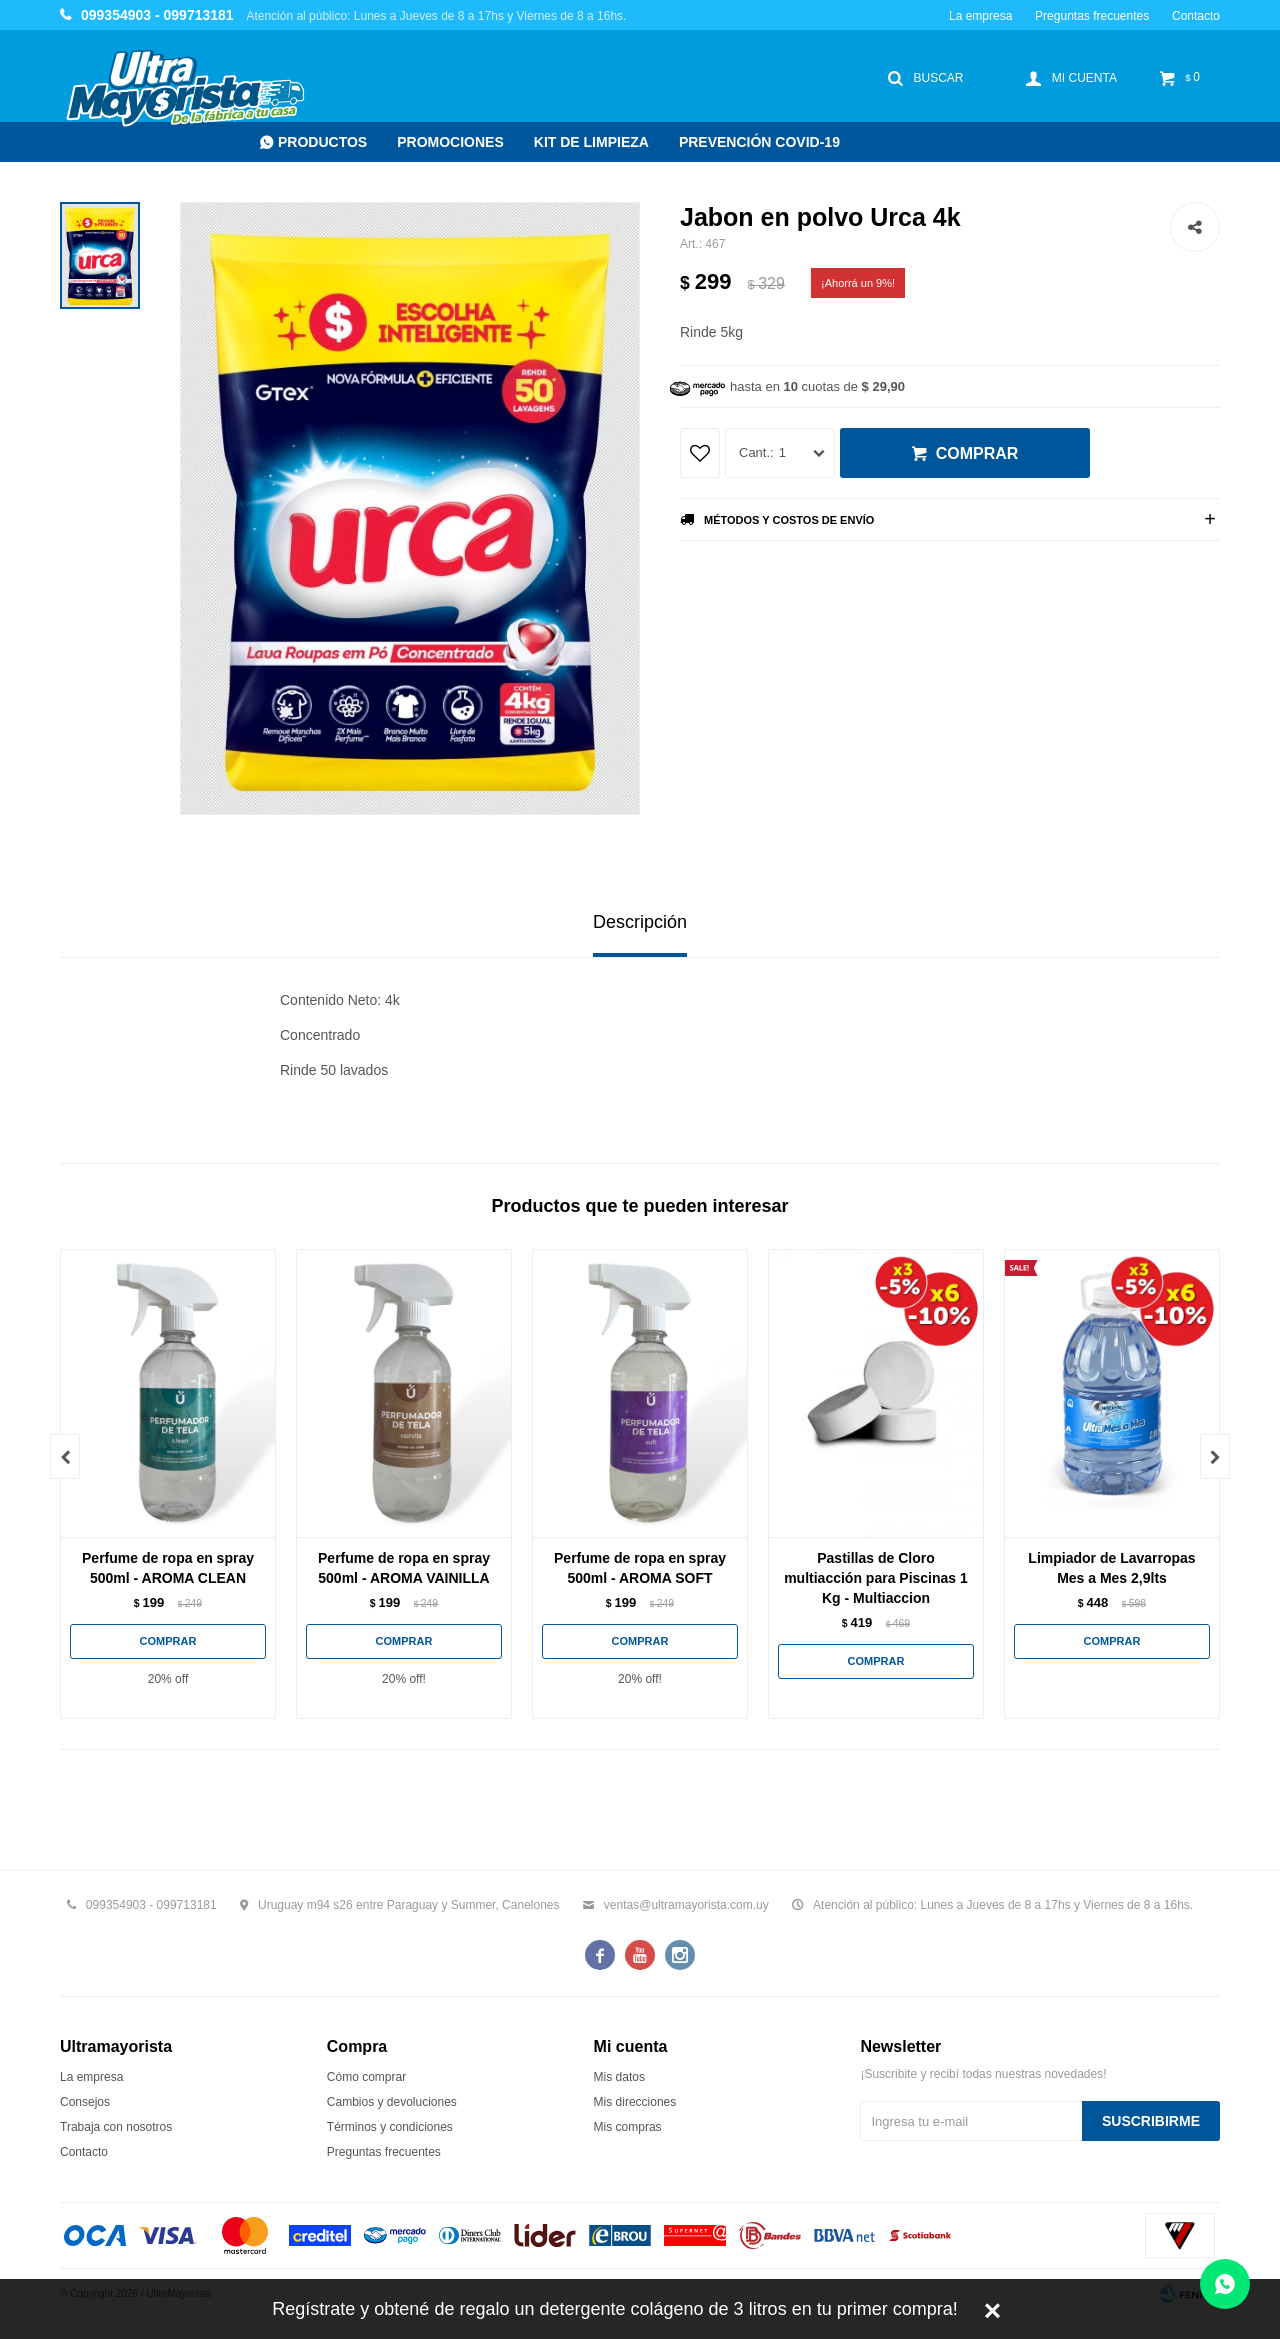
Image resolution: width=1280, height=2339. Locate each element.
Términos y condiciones (390, 2127)
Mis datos (619, 2077)
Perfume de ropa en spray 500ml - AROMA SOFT (640, 1568)
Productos (322, 142)
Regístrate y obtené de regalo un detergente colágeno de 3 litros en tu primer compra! (614, 2309)
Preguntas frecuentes (1092, 16)
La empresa (980, 16)
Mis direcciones (635, 2102)
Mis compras (628, 2127)
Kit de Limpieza (591, 142)
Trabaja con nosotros (116, 2127)
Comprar (977, 453)
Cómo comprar (366, 2077)
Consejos (85, 2102)
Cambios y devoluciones (392, 2102)
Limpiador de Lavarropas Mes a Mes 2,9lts (1111, 1568)
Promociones (450, 142)
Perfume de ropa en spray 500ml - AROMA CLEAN (168, 1568)
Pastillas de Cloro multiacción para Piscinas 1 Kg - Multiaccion (876, 1578)
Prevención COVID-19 (759, 142)
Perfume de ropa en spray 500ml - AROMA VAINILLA (404, 1568)
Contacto (1196, 16)
